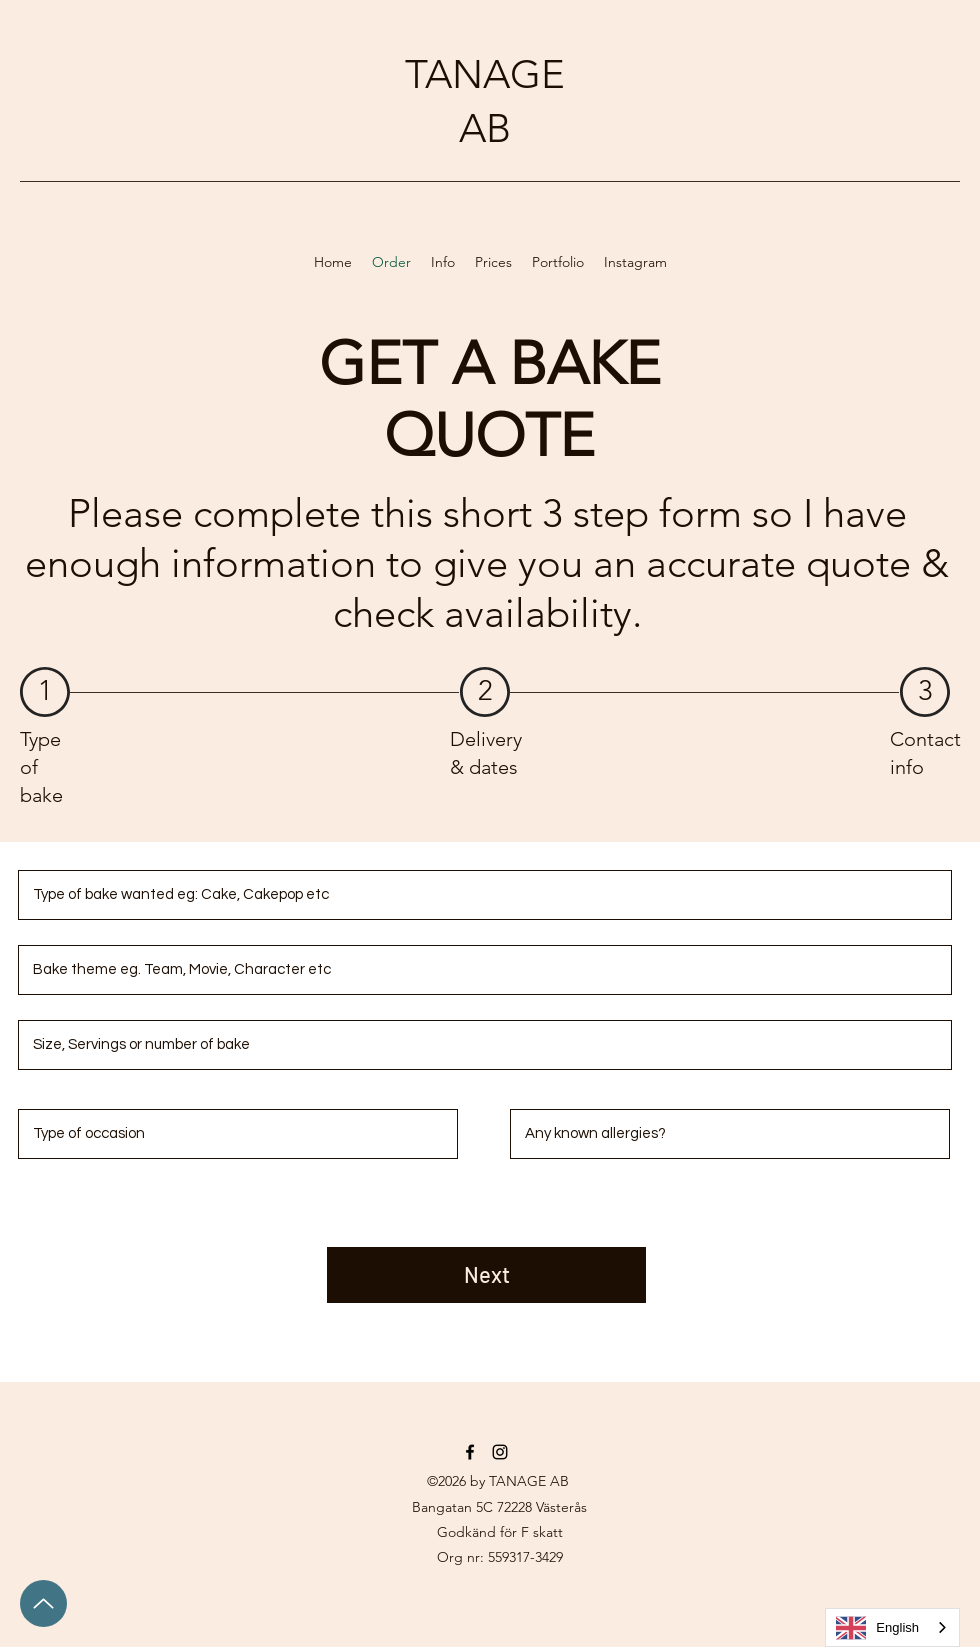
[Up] (43, 1603)
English (877, 1628)
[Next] (486, 1275)
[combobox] (892, 1627)
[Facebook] (470, 1452)
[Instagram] (500, 1452)
